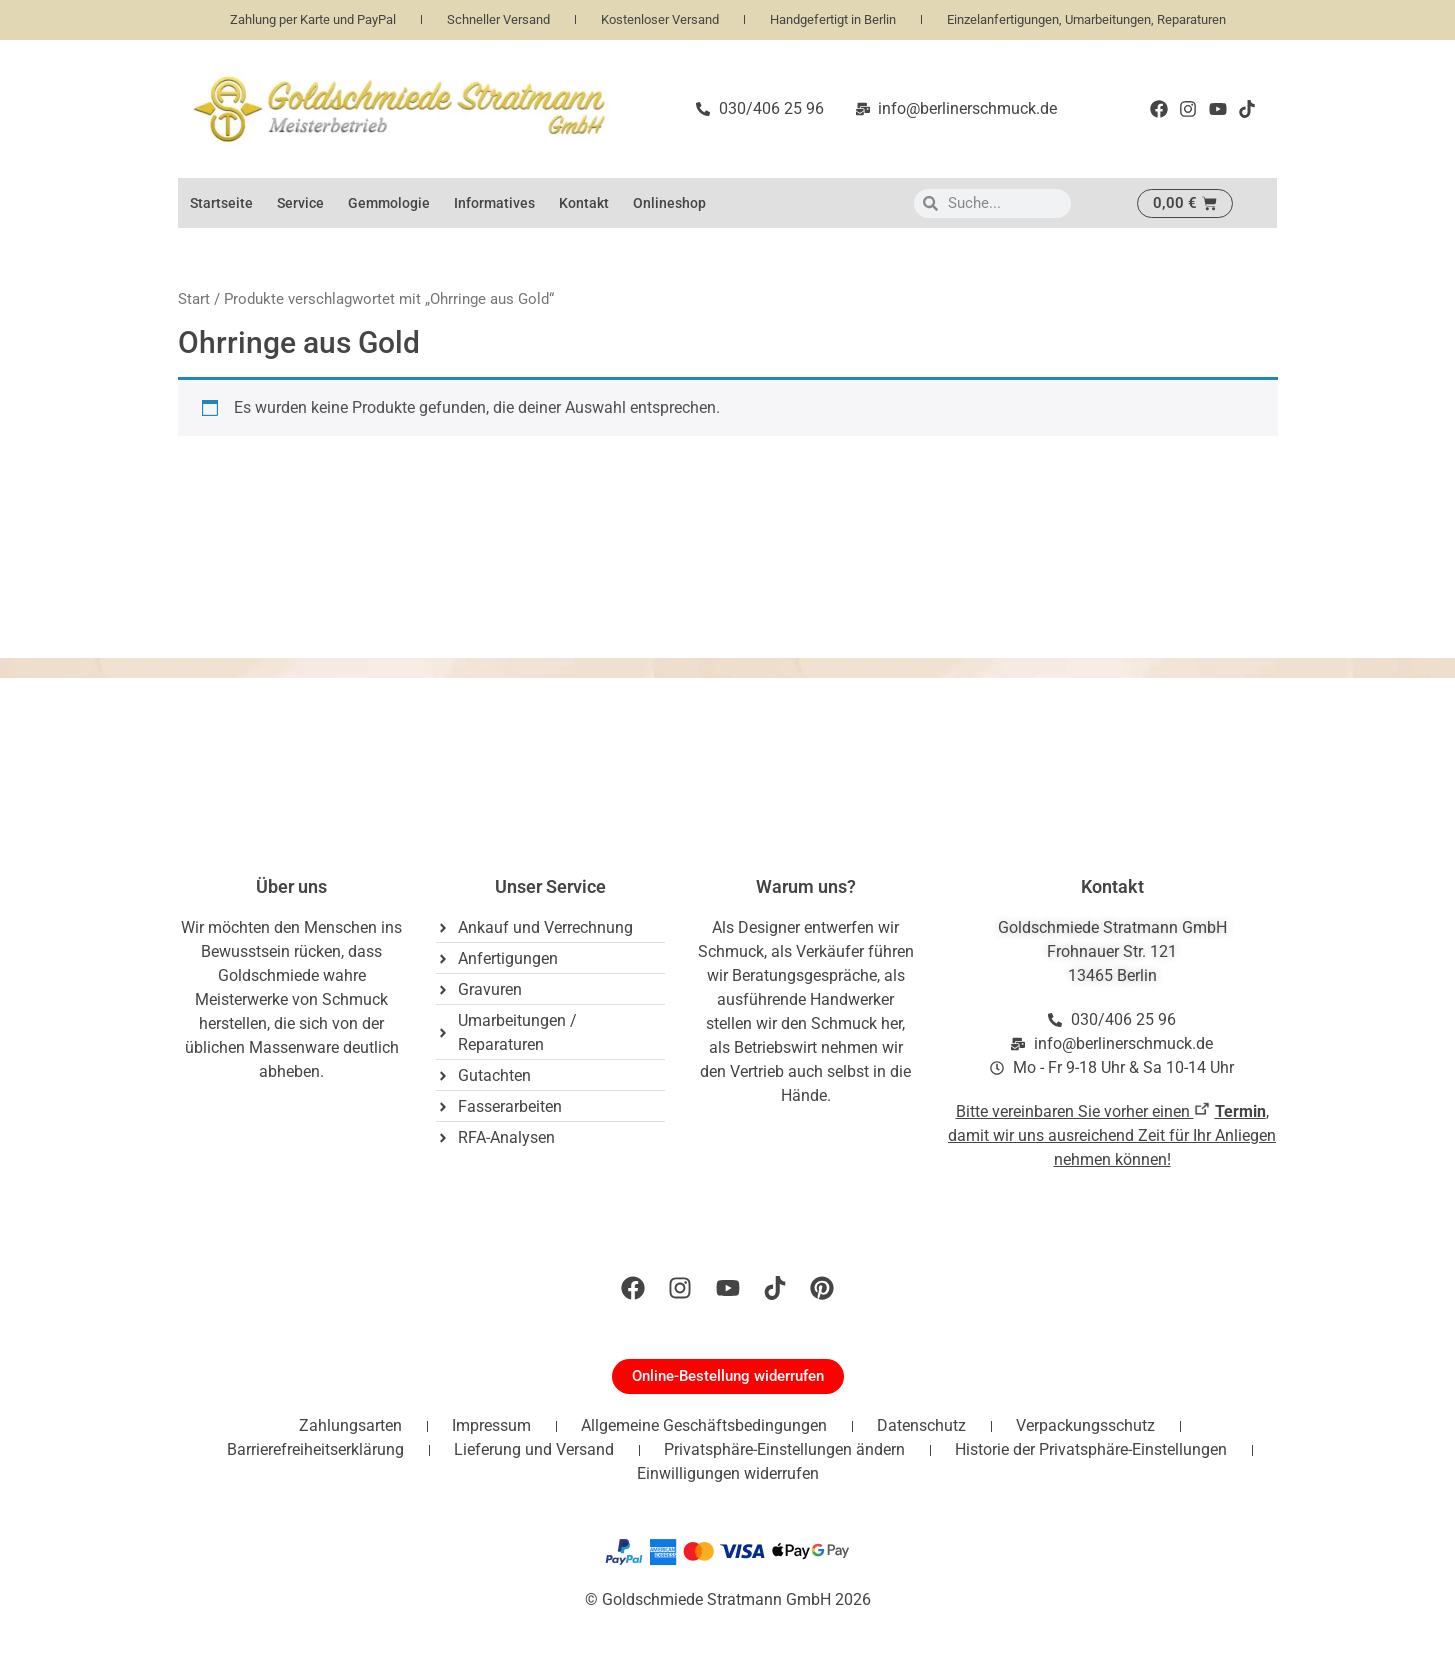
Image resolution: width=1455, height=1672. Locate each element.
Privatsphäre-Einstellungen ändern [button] (784, 1449)
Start (194, 299)
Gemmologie (389, 203)
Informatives (494, 203)
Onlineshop (669, 203)
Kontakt (584, 203)
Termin (1240, 1111)
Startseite (221, 203)
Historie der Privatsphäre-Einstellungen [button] (1091, 1449)
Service (300, 203)
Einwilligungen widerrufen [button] (728, 1473)
